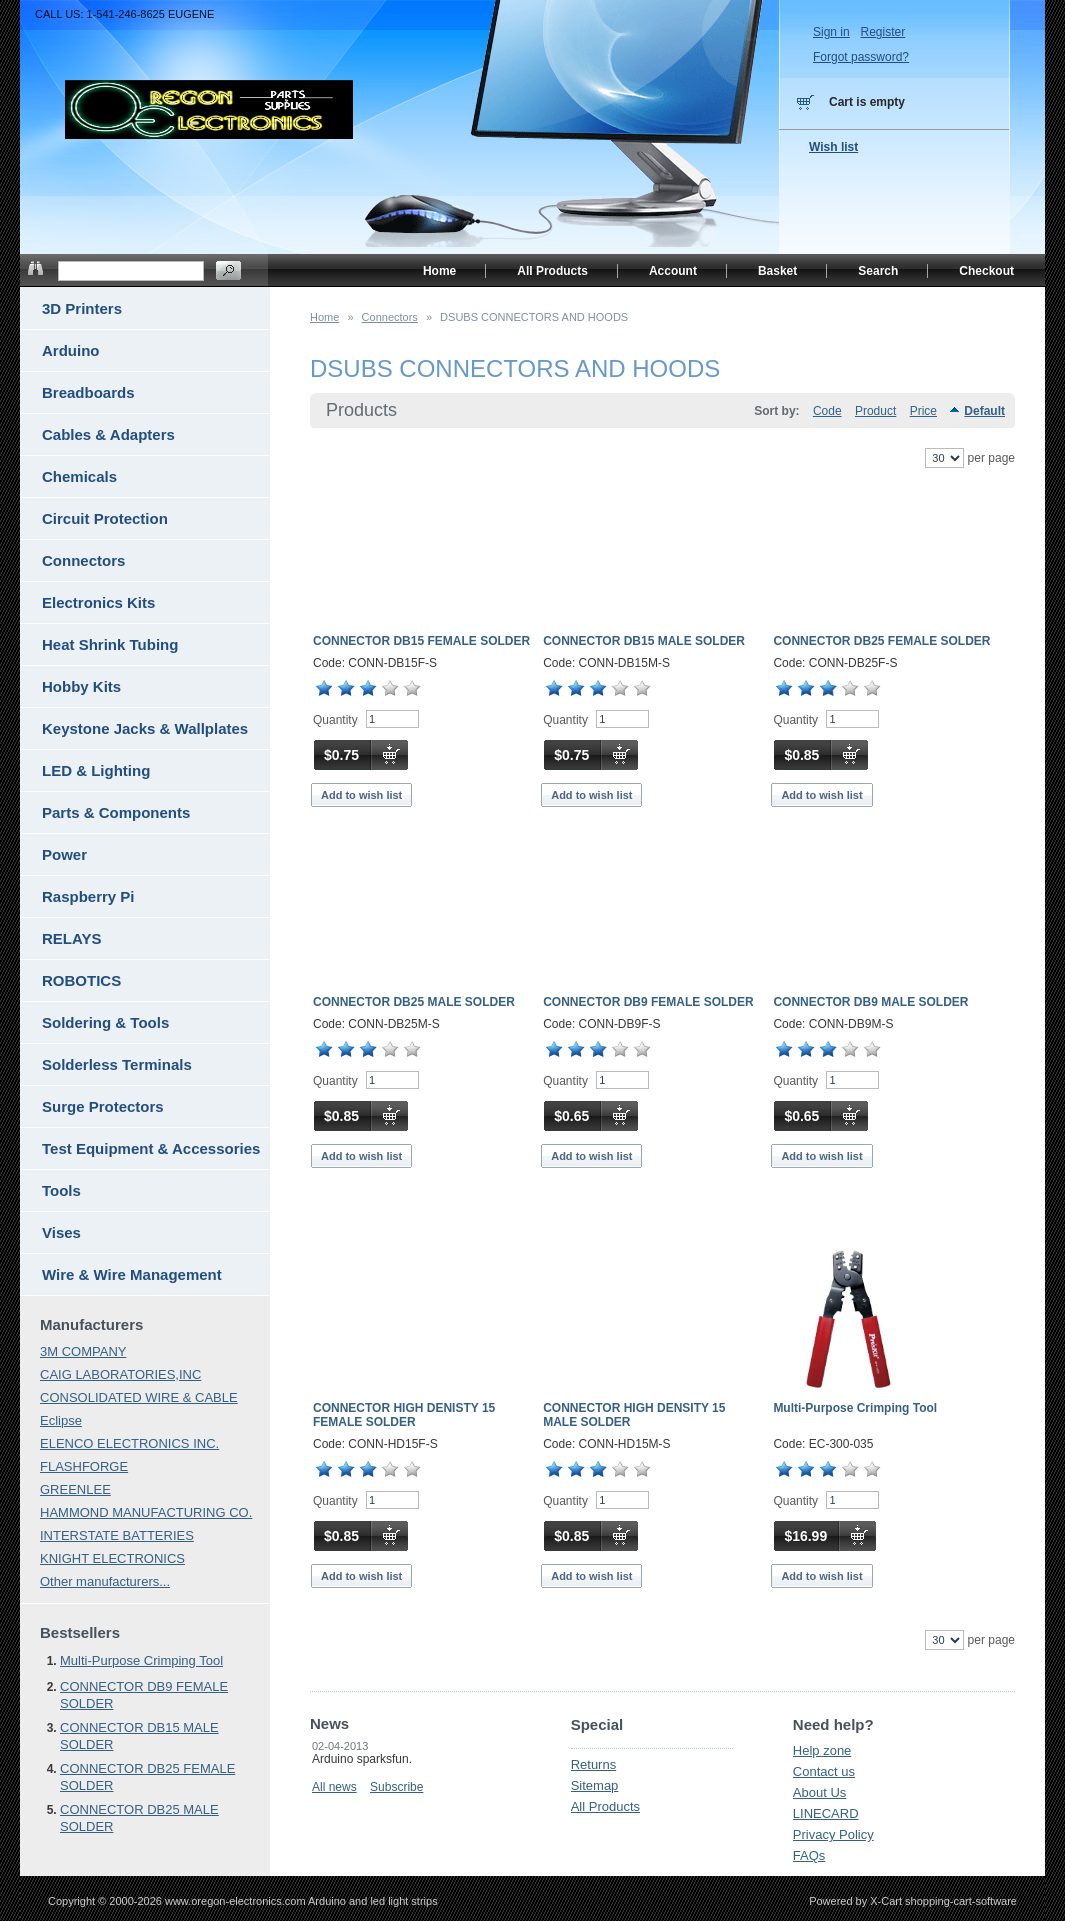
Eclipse (61, 1420)
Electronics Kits (98, 602)
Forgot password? (861, 57)
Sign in (831, 32)
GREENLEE (75, 1489)
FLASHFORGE (84, 1466)
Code (827, 411)
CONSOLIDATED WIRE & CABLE (139, 1397)
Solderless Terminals (117, 1064)
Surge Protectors (103, 1106)
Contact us (824, 1771)
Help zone (822, 1750)
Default (984, 411)
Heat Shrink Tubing (110, 644)
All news (334, 1787)
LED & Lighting (96, 770)
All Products (605, 1806)
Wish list (833, 147)
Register (882, 32)
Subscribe (396, 1787)
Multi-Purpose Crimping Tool (855, 1408)
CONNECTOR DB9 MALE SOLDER (870, 1002)
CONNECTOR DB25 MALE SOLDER (414, 1002)
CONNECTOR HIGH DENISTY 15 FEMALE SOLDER (404, 1415)
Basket (777, 271)
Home (324, 317)
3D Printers (82, 308)
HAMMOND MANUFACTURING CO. (146, 1512)
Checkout (986, 271)
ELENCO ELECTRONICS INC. (129, 1443)
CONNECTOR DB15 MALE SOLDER (644, 641)
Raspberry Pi (88, 896)
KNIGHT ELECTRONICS (112, 1558)
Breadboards (88, 392)
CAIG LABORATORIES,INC (120, 1374)
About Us (819, 1792)
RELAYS (71, 938)
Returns (594, 1764)
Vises (61, 1232)
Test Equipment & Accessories (151, 1148)
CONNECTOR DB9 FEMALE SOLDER (648, 1002)
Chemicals (79, 476)
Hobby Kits (81, 686)
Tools (61, 1190)
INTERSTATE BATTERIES (117, 1535)
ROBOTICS (81, 980)
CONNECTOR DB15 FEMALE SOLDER (421, 641)
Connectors (390, 317)
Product (875, 411)
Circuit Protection (105, 518)
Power (64, 854)
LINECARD (826, 1813)
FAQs (809, 1855)
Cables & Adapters (108, 434)
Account (673, 271)
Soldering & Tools (105, 1022)
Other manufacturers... (105, 1581)
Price (923, 411)
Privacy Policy (833, 1834)
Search (878, 271)
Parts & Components (116, 812)
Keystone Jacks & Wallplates (145, 728)
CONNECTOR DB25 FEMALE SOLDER (881, 641)
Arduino (71, 350)
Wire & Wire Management (132, 1274)
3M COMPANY (83, 1351)
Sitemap (595, 1785)
